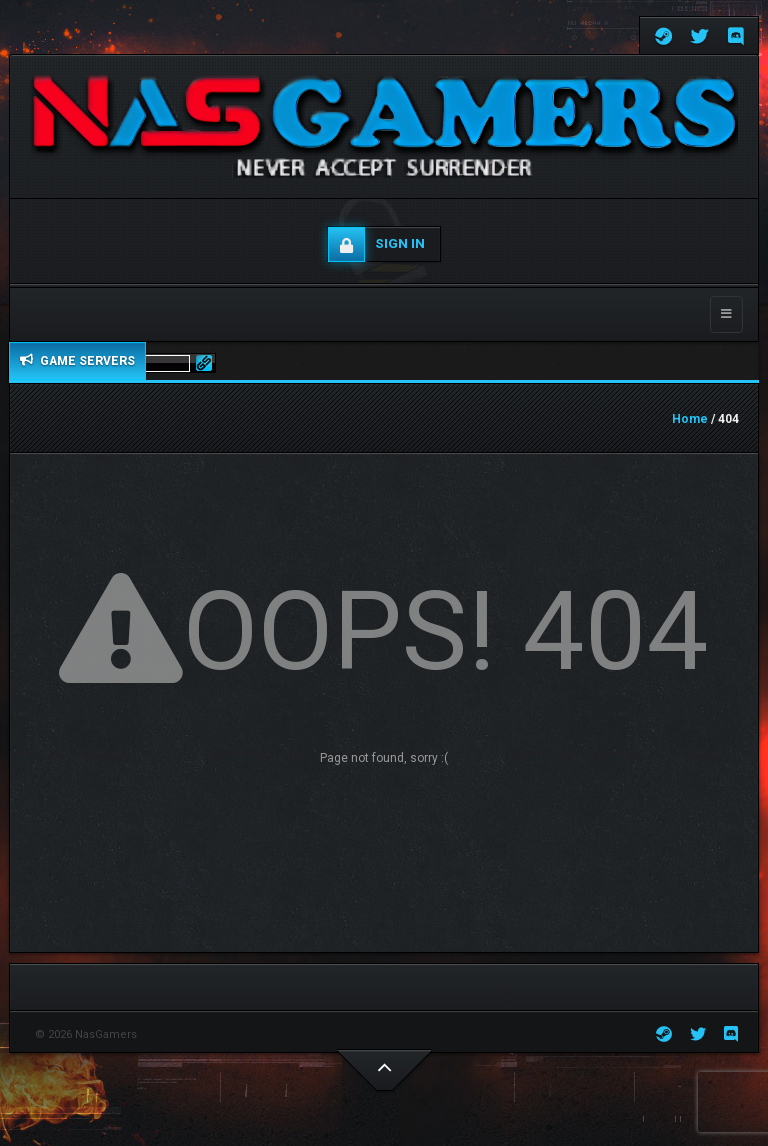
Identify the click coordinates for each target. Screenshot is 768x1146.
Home (690, 419)
